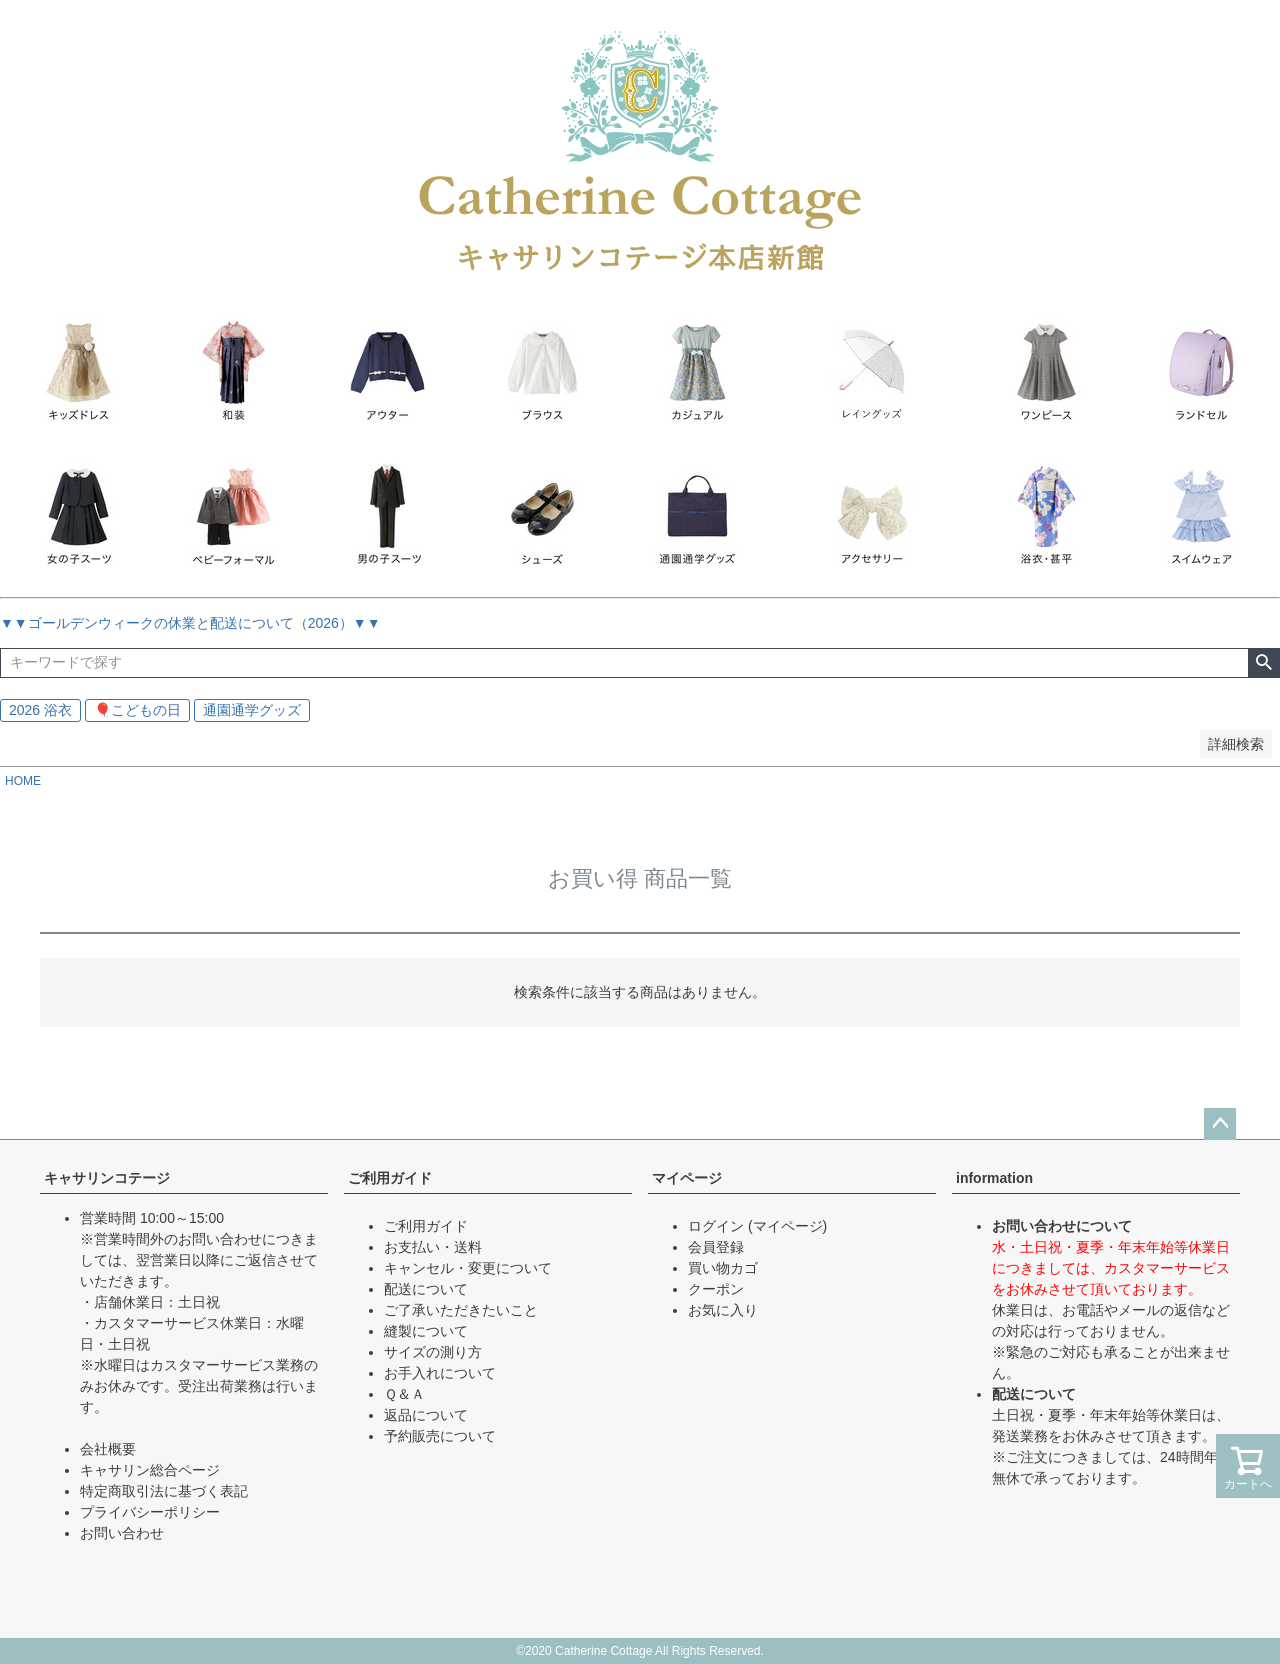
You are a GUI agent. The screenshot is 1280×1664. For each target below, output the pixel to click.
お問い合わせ (122, 1533)
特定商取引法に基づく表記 (164, 1491)
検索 (1263, 663)
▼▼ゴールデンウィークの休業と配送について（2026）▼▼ (190, 623)
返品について (426, 1415)
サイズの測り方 (433, 1352)
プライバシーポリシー (150, 1512)
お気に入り (723, 1310)
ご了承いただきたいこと (461, 1310)
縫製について (426, 1331)
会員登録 (716, 1247)
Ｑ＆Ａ (404, 1394)
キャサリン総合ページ (150, 1470)
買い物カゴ (723, 1268)
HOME (23, 781)
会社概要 (108, 1449)
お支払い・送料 (433, 1247)
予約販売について (440, 1436)
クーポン (716, 1289)
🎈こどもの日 (137, 710)
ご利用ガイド (390, 1178)
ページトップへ (1220, 1124)
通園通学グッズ (252, 710)
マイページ (687, 1178)
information (994, 1178)
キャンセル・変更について (468, 1268)
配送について (426, 1289)
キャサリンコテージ (107, 1178)
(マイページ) (787, 1226)
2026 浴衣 (40, 710)
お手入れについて (440, 1373)
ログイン (716, 1226)
